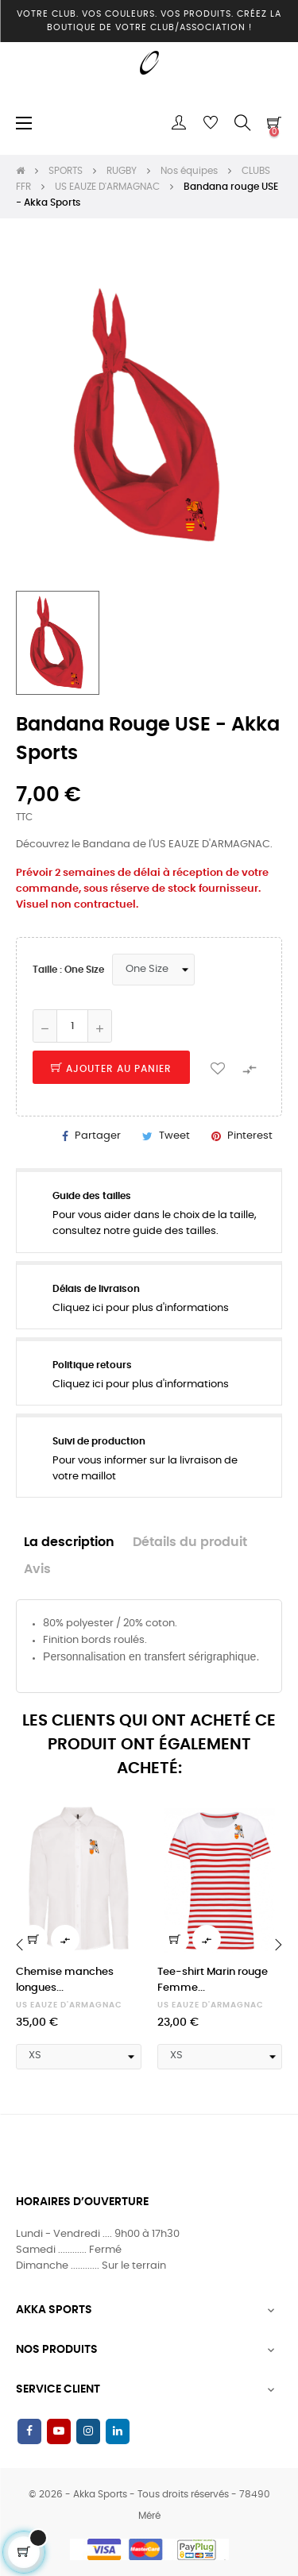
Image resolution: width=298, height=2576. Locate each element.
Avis (37, 1569)
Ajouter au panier (111, 1069)
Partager (98, 1136)
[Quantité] (72, 1026)
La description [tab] (69, 1542)
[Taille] (153, 969)
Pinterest (250, 1136)
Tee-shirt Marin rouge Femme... (212, 1980)
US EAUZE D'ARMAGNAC (69, 2005)
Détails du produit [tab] (190, 1542)
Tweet (174, 1136)
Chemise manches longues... (65, 1980)
